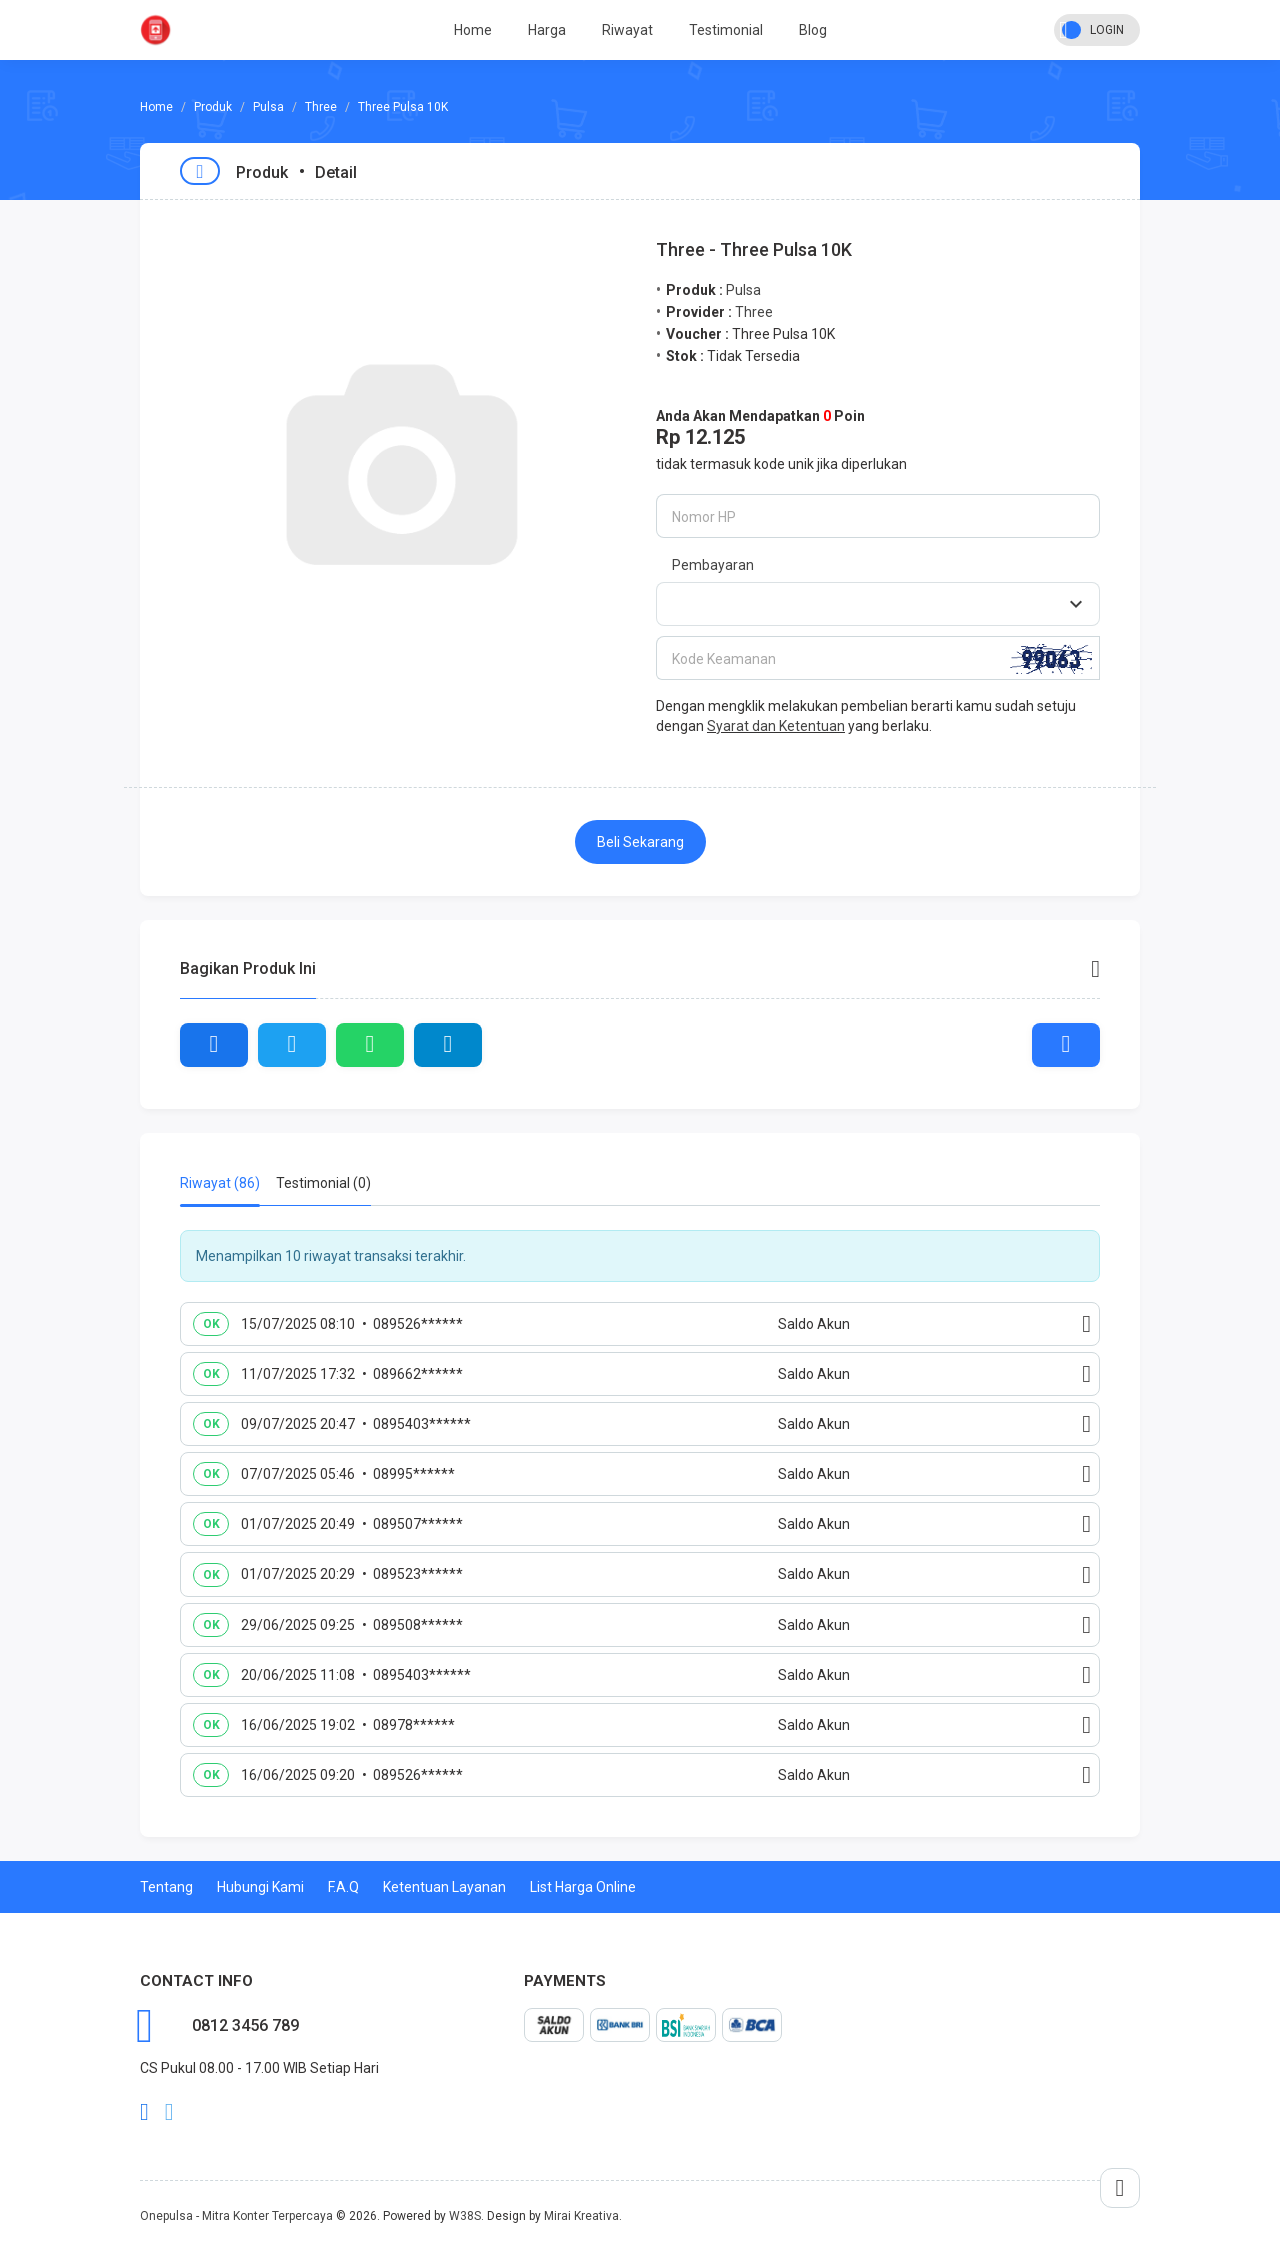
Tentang (166, 1887)
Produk (213, 107)
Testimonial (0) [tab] (323, 1183)
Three (321, 107)
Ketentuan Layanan (444, 1887)
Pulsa (268, 107)
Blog (813, 30)
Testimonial (726, 30)
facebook (144, 2112)
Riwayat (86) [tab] (220, 1183)
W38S (465, 2216)
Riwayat (627, 30)
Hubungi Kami (260, 1887)
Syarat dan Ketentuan (776, 726)
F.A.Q (343, 1887)
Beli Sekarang (640, 842)
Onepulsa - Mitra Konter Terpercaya (236, 2216)
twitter (169, 2112)
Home (473, 30)
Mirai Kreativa (581, 2216)
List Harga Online (583, 1887)
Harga (547, 30)
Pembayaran (713, 565)
